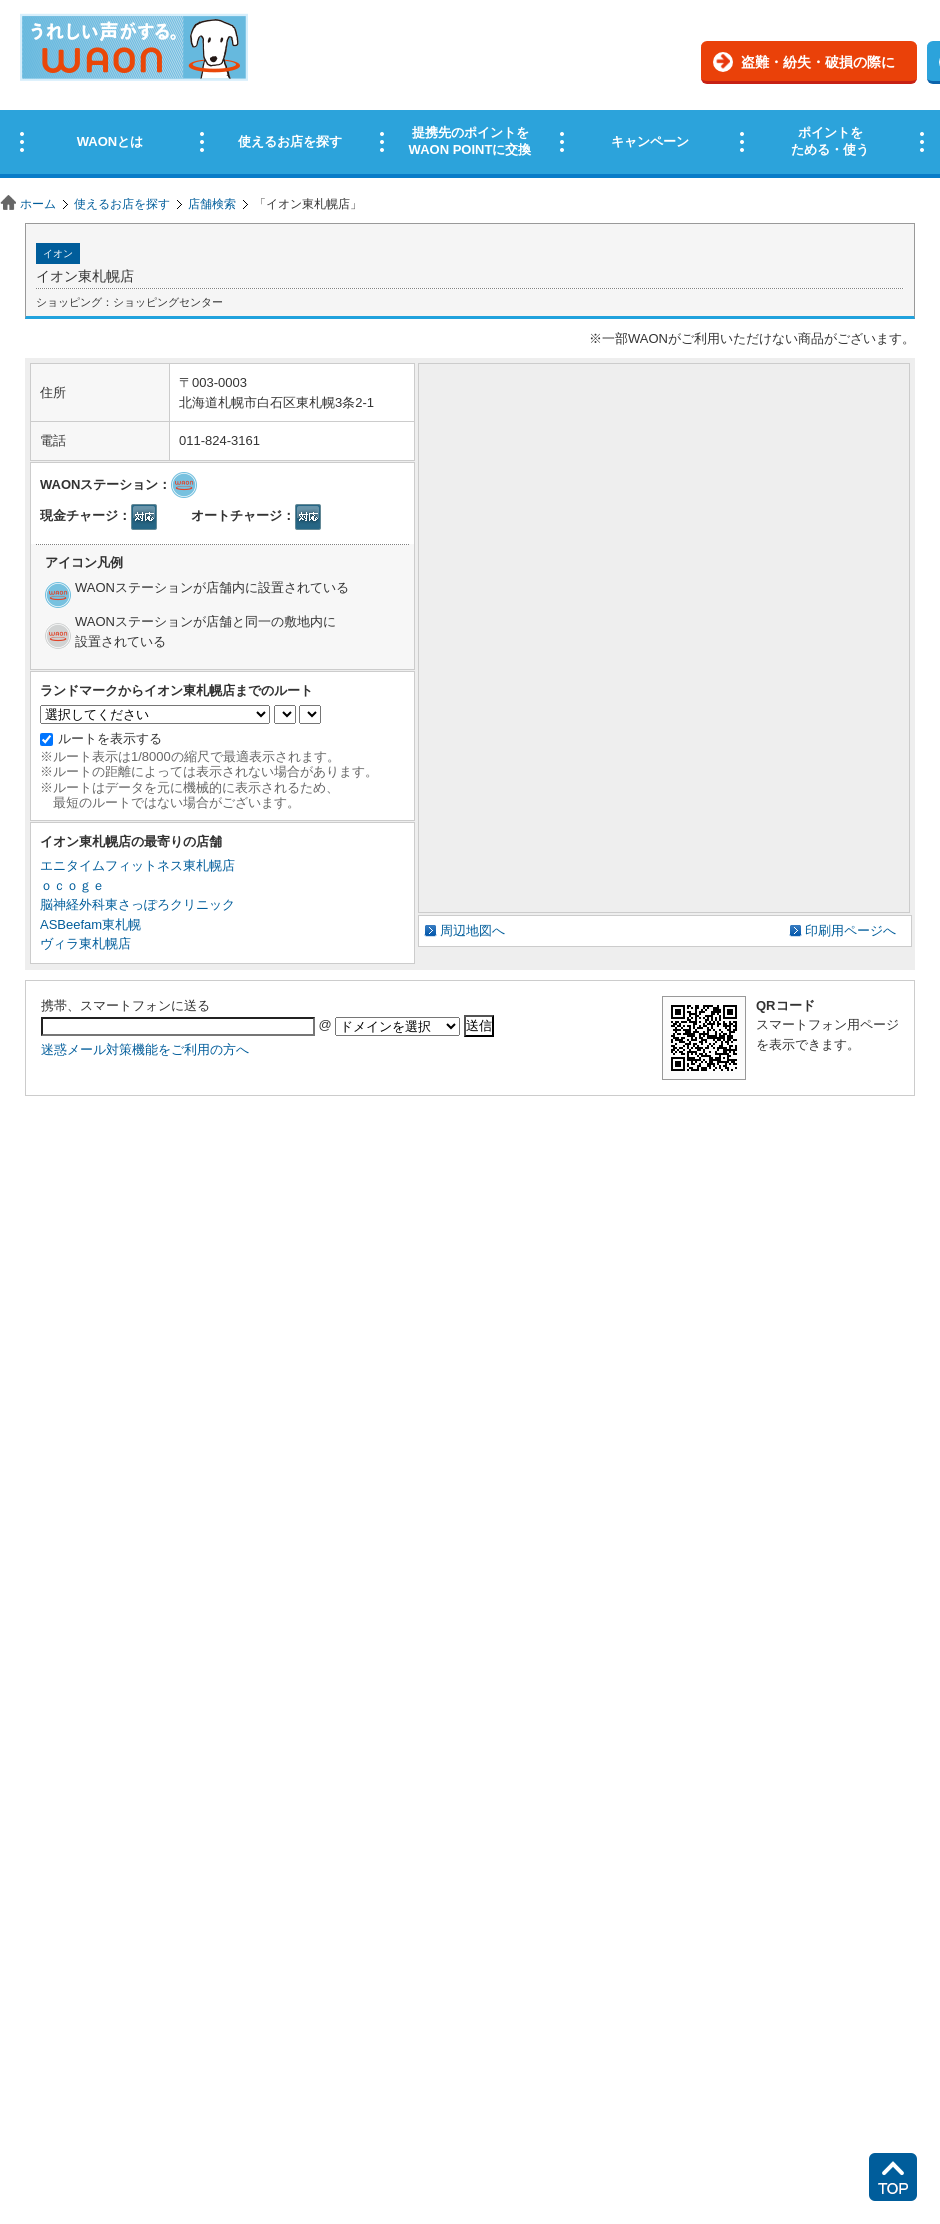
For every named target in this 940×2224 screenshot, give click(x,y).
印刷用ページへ (850, 930)
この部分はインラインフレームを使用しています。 (470, 92)
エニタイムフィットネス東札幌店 (137, 865)
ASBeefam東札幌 (90, 924)
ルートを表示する (110, 738)
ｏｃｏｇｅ (72, 885)
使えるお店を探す (122, 204)
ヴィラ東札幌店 (85, 943)
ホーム (38, 204)
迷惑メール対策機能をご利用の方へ (145, 1049)
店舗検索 (212, 204)
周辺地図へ (472, 930)
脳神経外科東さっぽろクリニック (137, 904)
